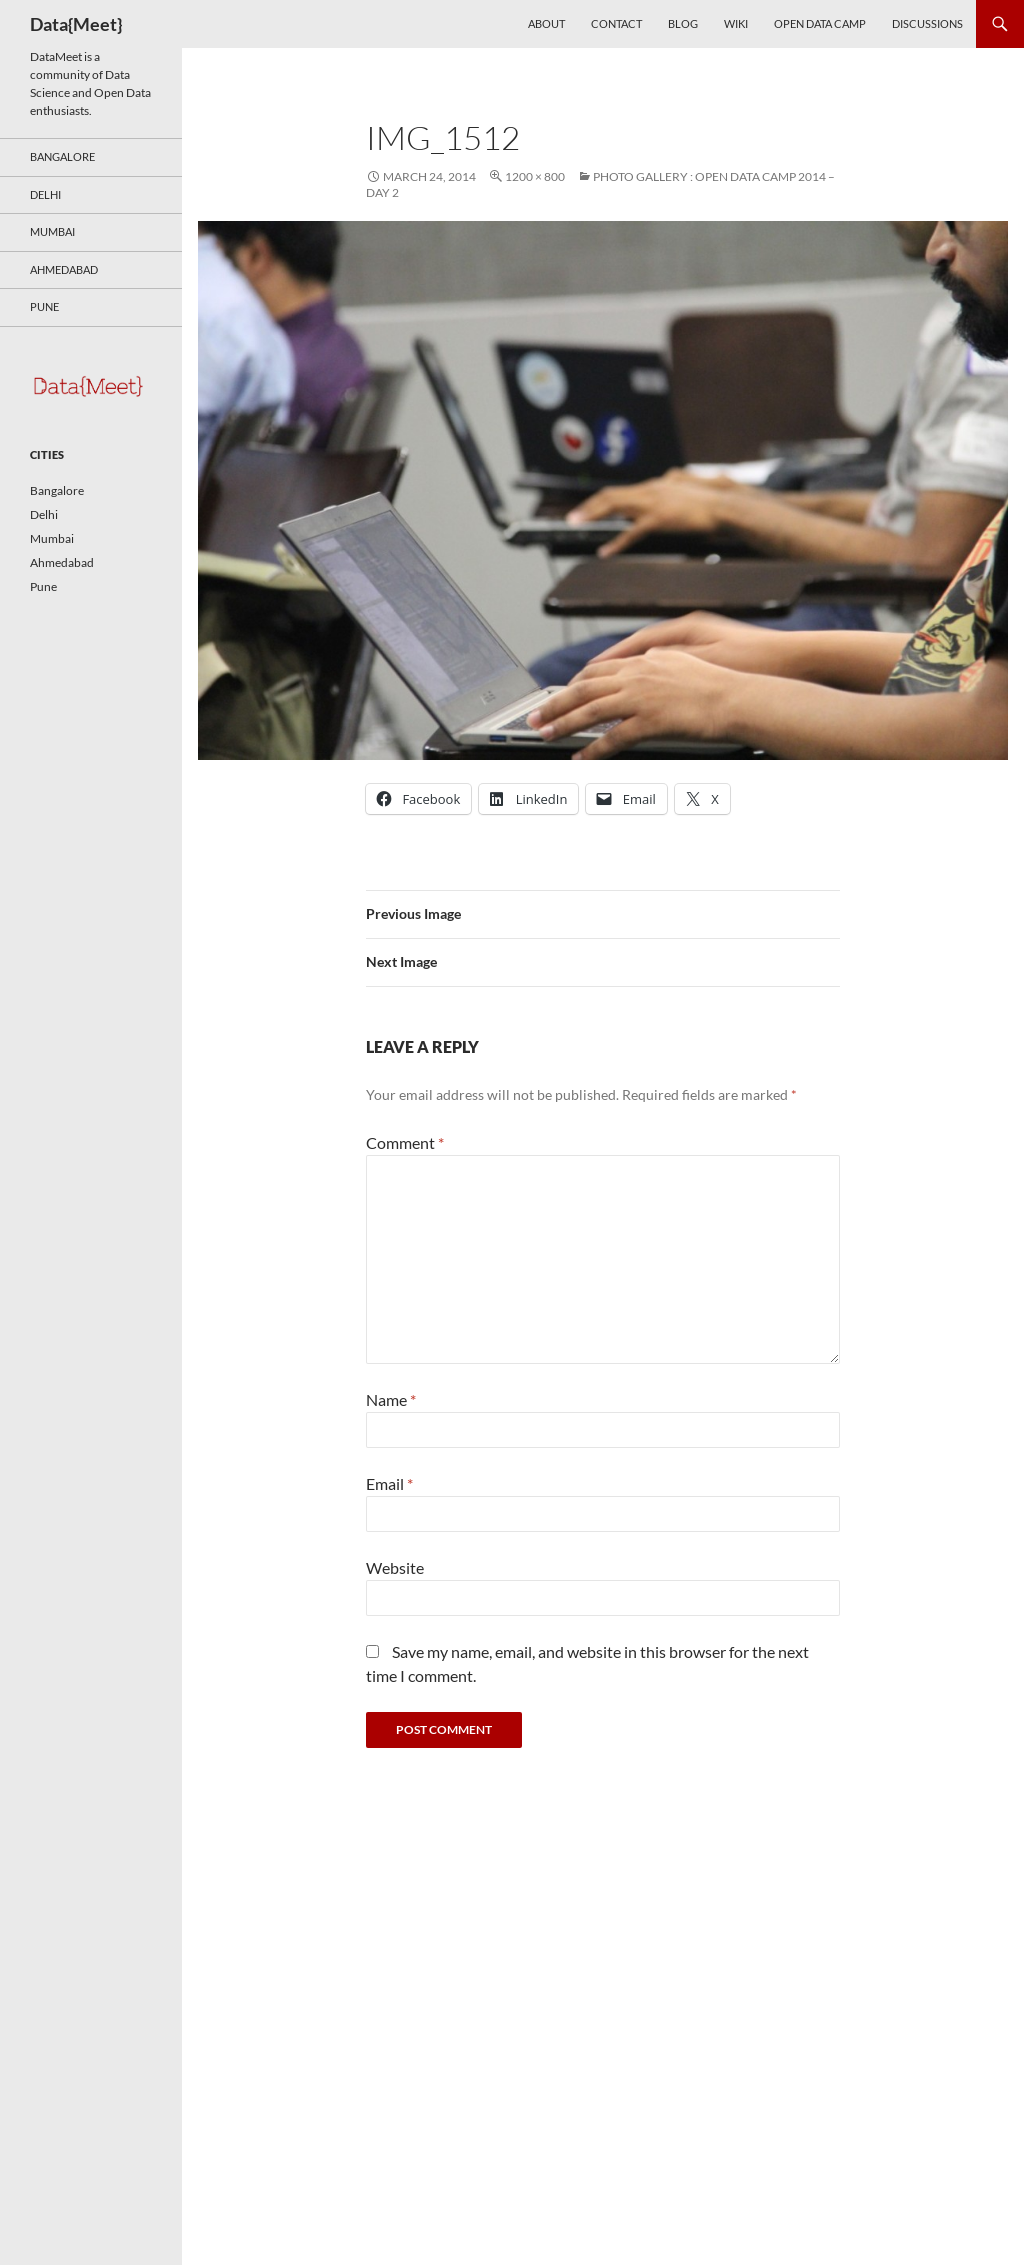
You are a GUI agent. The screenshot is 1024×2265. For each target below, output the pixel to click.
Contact (616, 23)
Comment (405, 1142)
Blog (683, 23)
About (546, 23)
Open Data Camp (820, 23)
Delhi (45, 194)
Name (391, 1399)
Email (389, 1483)
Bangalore (62, 156)
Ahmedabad (64, 269)
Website (395, 1567)
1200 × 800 (535, 176)
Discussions (927, 23)
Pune (44, 306)
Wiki (736, 23)
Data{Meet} (76, 24)
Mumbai (52, 231)
